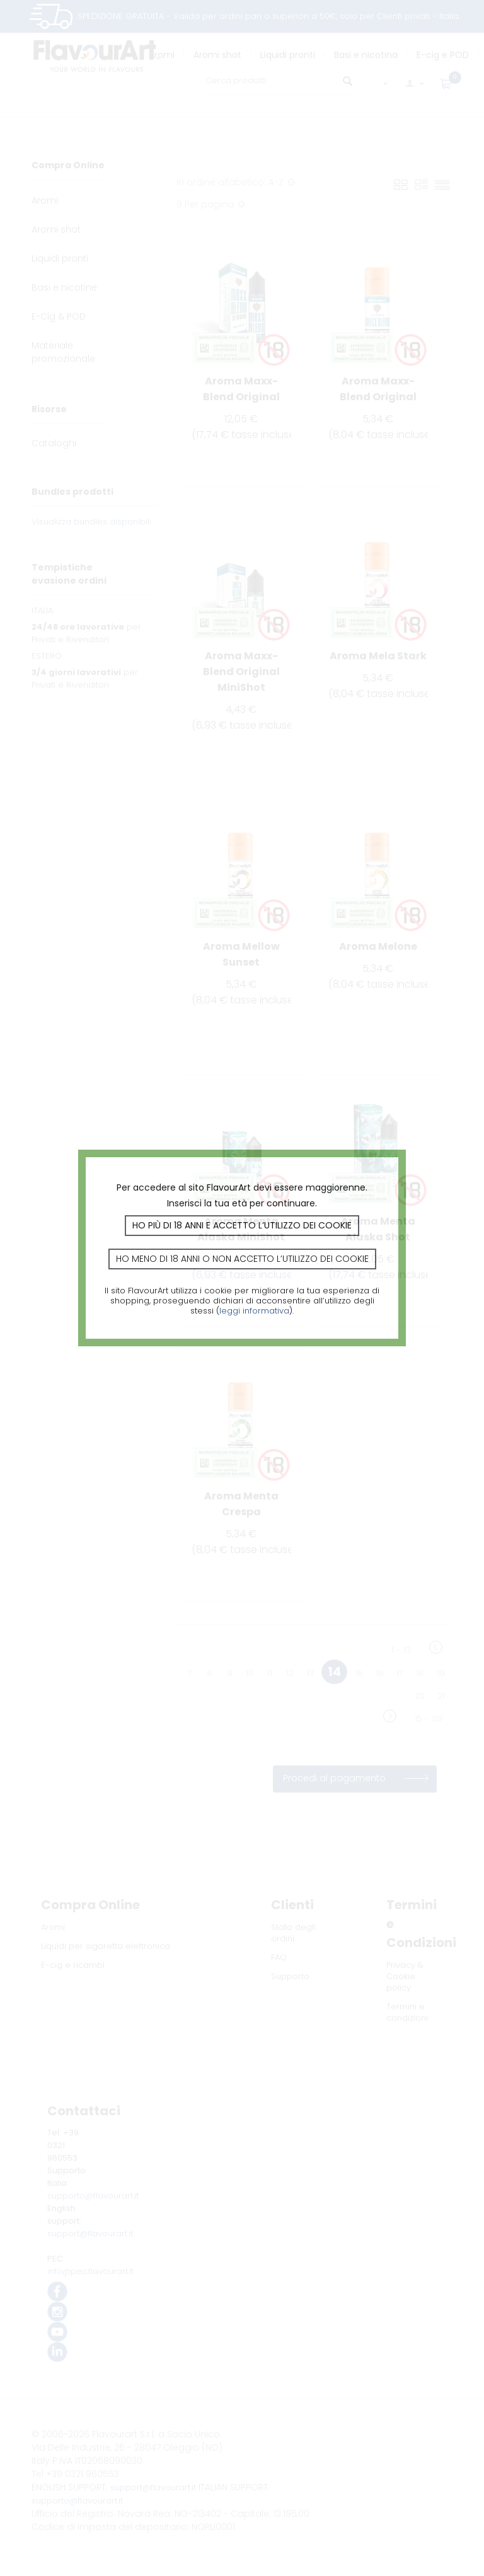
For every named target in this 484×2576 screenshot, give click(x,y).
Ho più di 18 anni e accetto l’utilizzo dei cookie (242, 1225)
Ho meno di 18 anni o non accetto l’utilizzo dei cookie (242, 1258)
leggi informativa (254, 1311)
